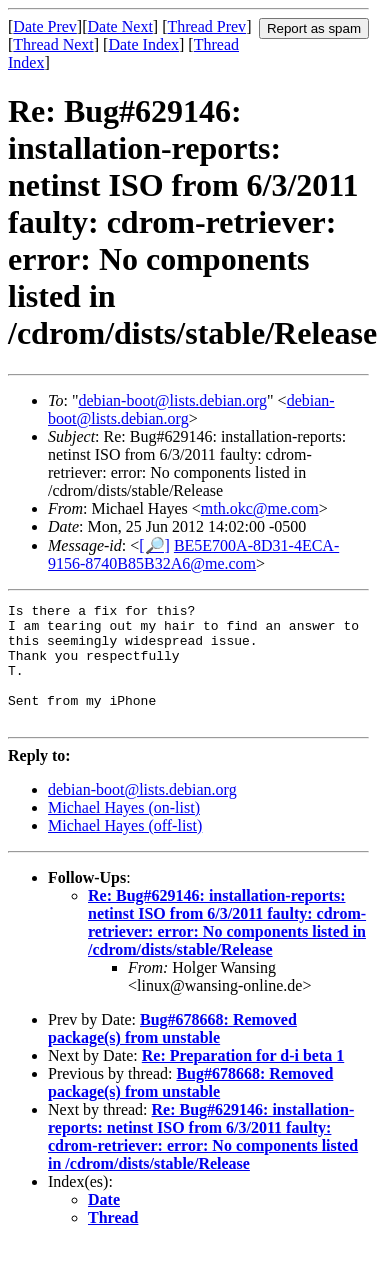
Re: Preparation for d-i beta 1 (243, 1079)
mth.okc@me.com (260, 508)
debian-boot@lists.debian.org (172, 400)
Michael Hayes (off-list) (125, 849)
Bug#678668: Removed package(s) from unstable (172, 1052)
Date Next (120, 26)
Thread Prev (206, 26)
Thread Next (53, 44)
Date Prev (45, 26)
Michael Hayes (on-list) (124, 831)
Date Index (143, 44)
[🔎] (154, 545)
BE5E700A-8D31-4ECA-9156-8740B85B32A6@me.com (193, 554)
